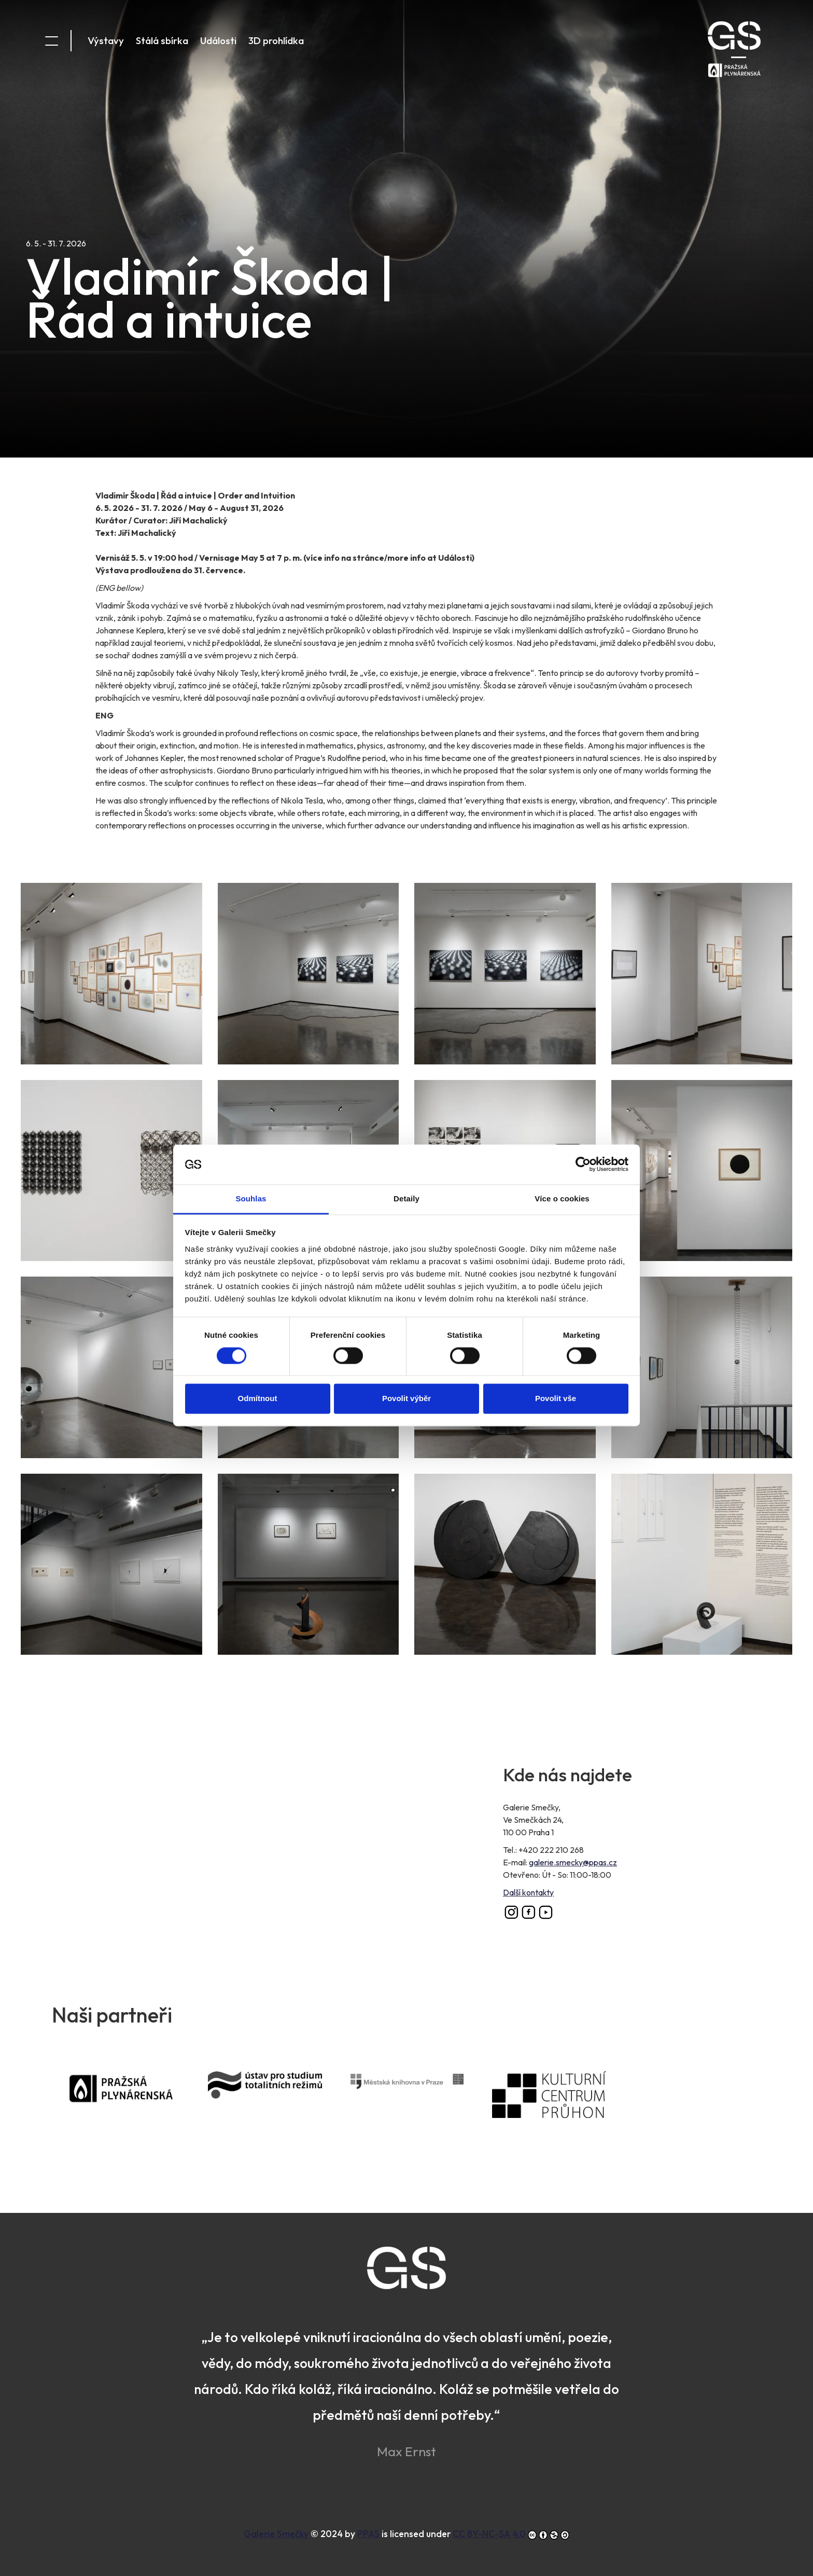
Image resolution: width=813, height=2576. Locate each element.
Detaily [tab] (406, 1118)
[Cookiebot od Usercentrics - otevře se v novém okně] (583, 1084)
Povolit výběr (406, 1318)
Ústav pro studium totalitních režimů (279, 2103)
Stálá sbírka (162, 40)
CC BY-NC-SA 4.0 (489, 2534)
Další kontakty (528, 1892)
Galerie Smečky (276, 2534)
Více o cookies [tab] (562, 1118)
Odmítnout (257, 1318)
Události (218, 40)
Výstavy (106, 40)
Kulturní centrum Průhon (563, 2108)
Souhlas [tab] (250, 1118)
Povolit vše (555, 1318)
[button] (111, 972)
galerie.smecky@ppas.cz (573, 1862)
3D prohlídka (276, 40)
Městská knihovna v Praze (421, 2095)
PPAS (137, 2103)
